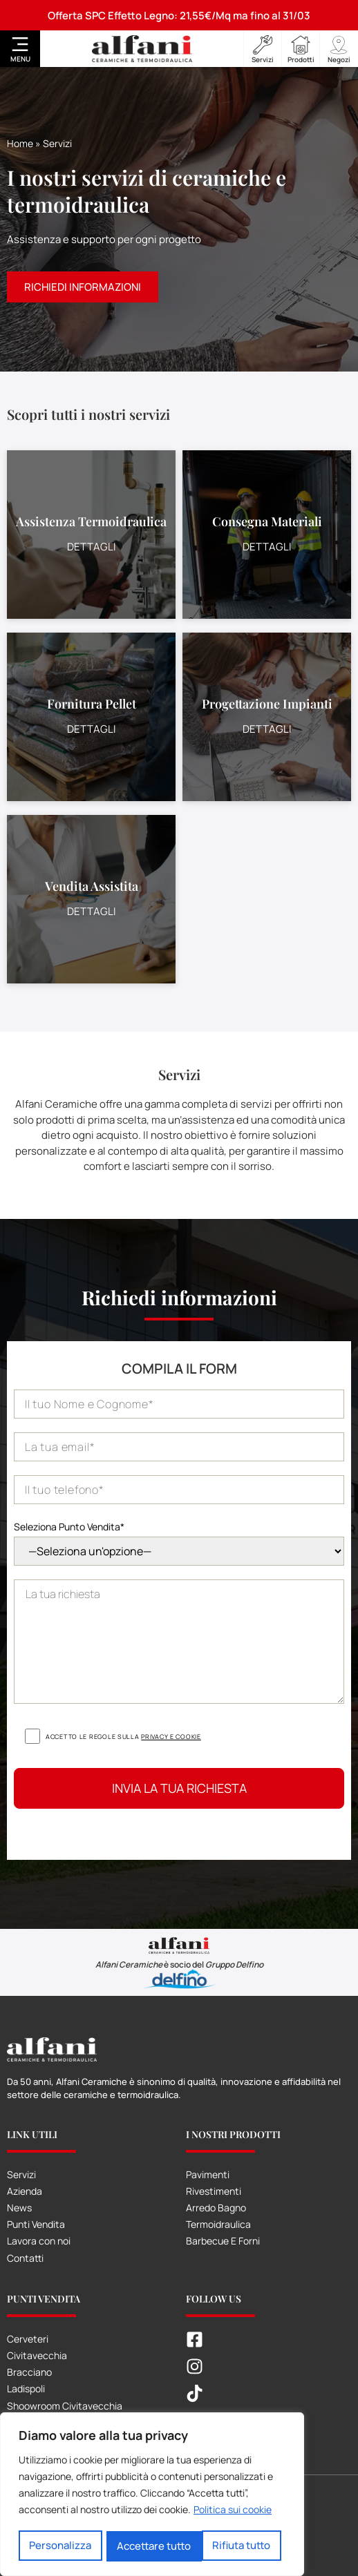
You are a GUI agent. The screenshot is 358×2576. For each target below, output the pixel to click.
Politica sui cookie (233, 2511)
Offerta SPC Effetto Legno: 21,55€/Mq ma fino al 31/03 (179, 15)
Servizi (21, 2174)
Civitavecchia (37, 2355)
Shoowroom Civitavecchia (64, 2405)
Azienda (24, 2191)
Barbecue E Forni (223, 2240)
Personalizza (60, 2546)
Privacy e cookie (171, 1736)
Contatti (25, 2258)
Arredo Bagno (216, 2207)
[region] (152, 2495)
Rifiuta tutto (146, 2546)
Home (20, 143)
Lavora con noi (38, 2240)
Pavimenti (207, 2174)
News (19, 2207)
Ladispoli (26, 2388)
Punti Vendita (36, 2224)
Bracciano (29, 2371)
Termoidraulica (218, 2224)
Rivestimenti (213, 2191)
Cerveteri (27, 2338)
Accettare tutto (238, 2546)
